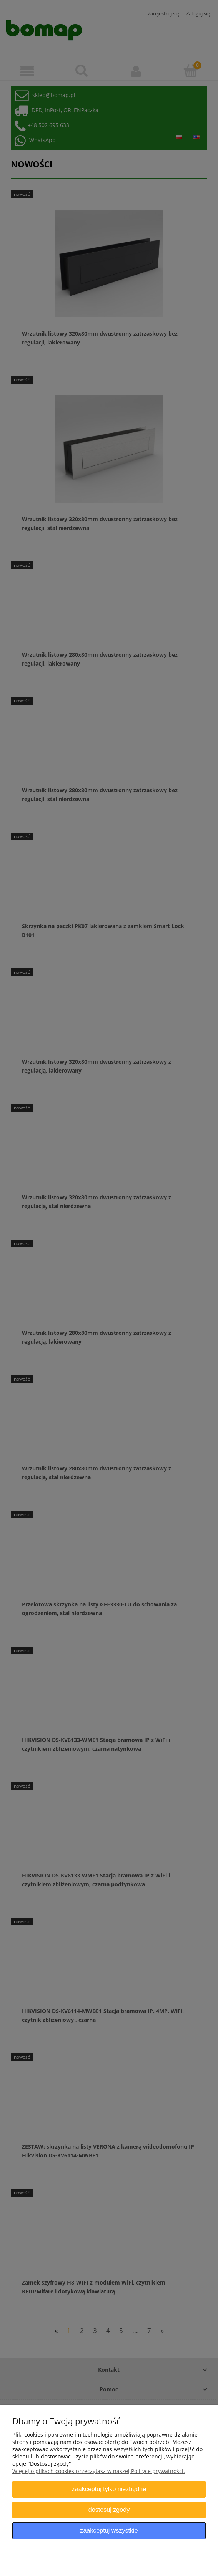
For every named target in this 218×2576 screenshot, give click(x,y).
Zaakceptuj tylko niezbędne (109, 2488)
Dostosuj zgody (109, 2509)
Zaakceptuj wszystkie (109, 2530)
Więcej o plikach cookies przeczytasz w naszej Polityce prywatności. (98, 2471)
